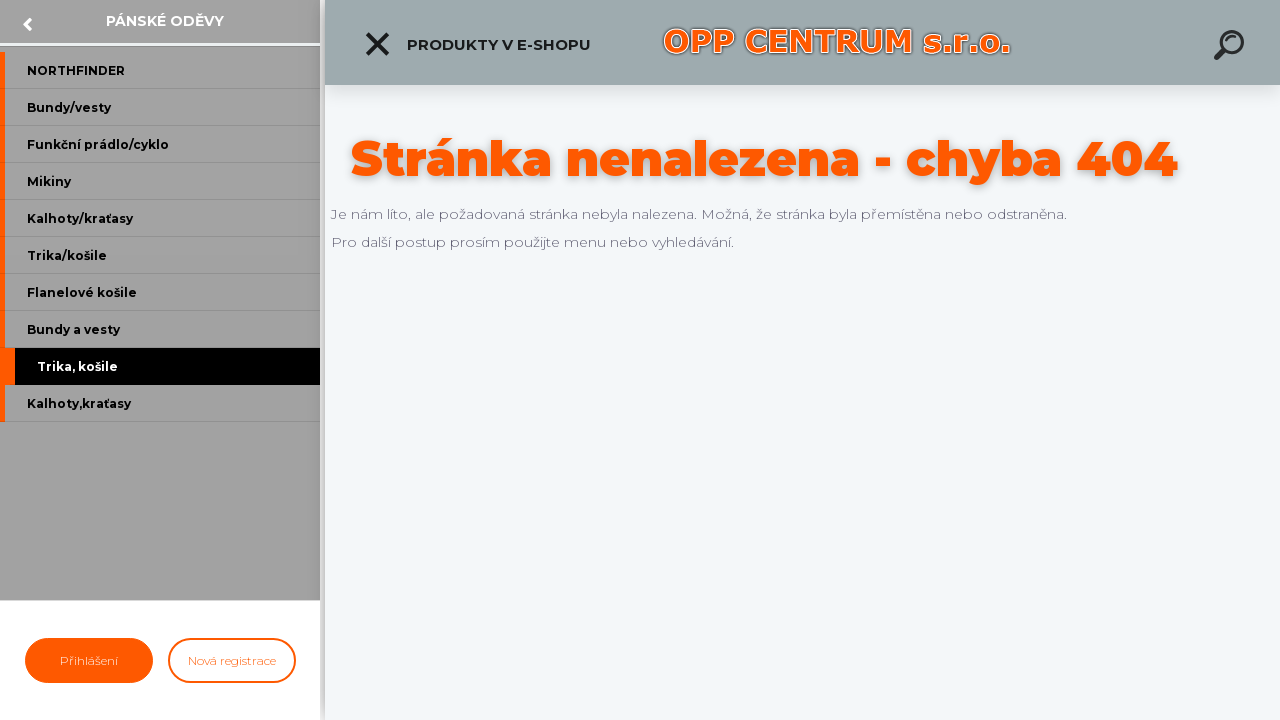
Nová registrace (232, 660)
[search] (1232, 48)
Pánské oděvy (165, 21)
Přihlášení (89, 660)
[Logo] (838, 42)
